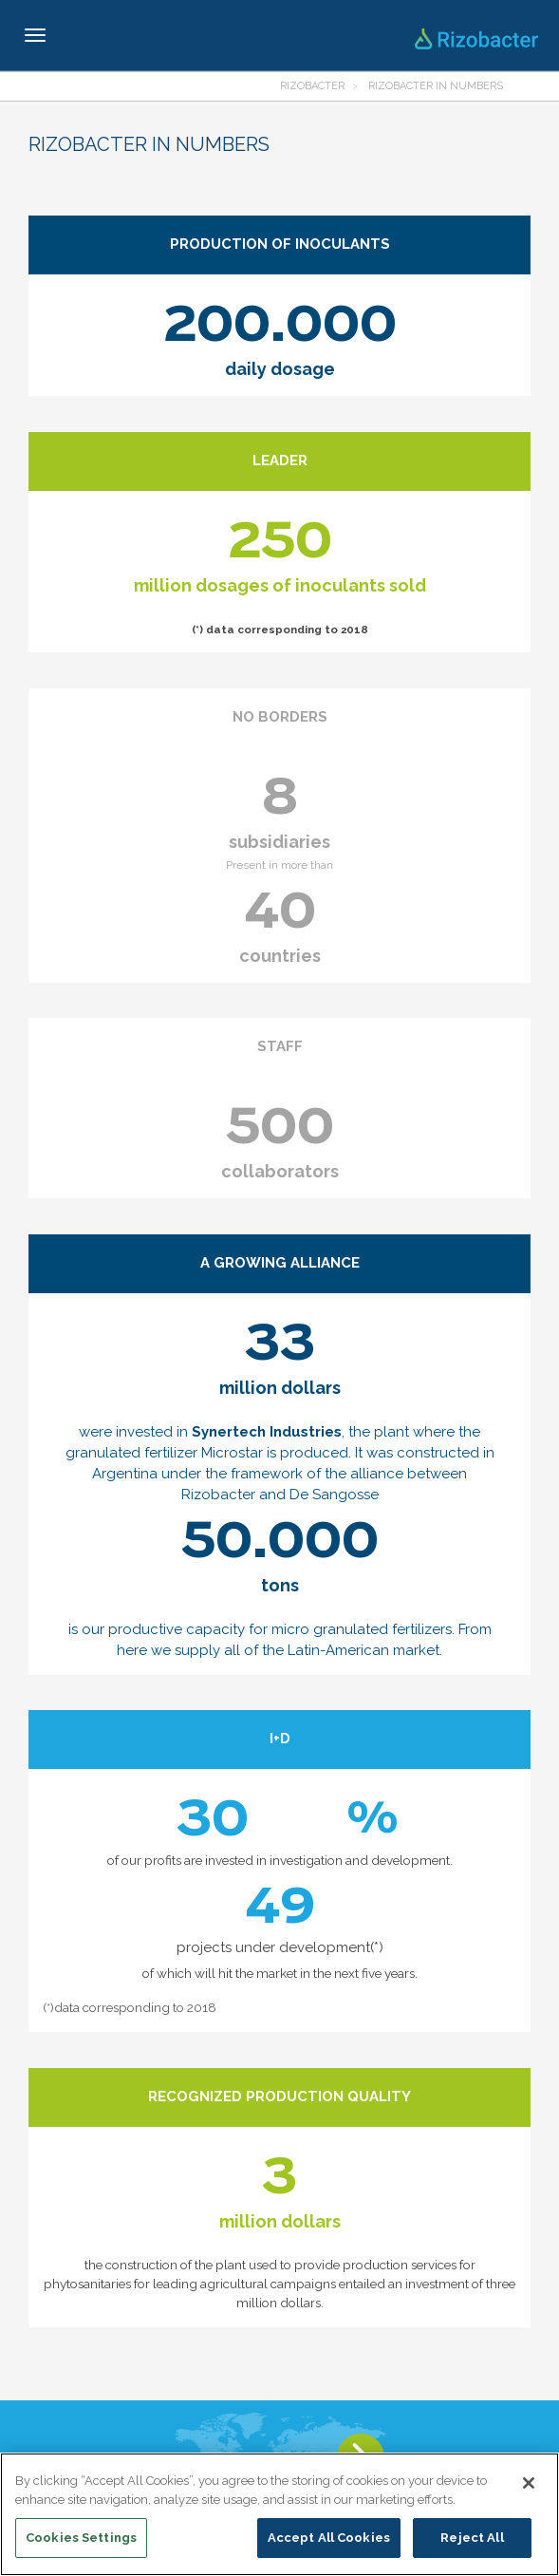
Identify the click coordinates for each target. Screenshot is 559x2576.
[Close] (529, 2483)
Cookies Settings (81, 2537)
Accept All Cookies (329, 2537)
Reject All (471, 2537)
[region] (279, 2514)
